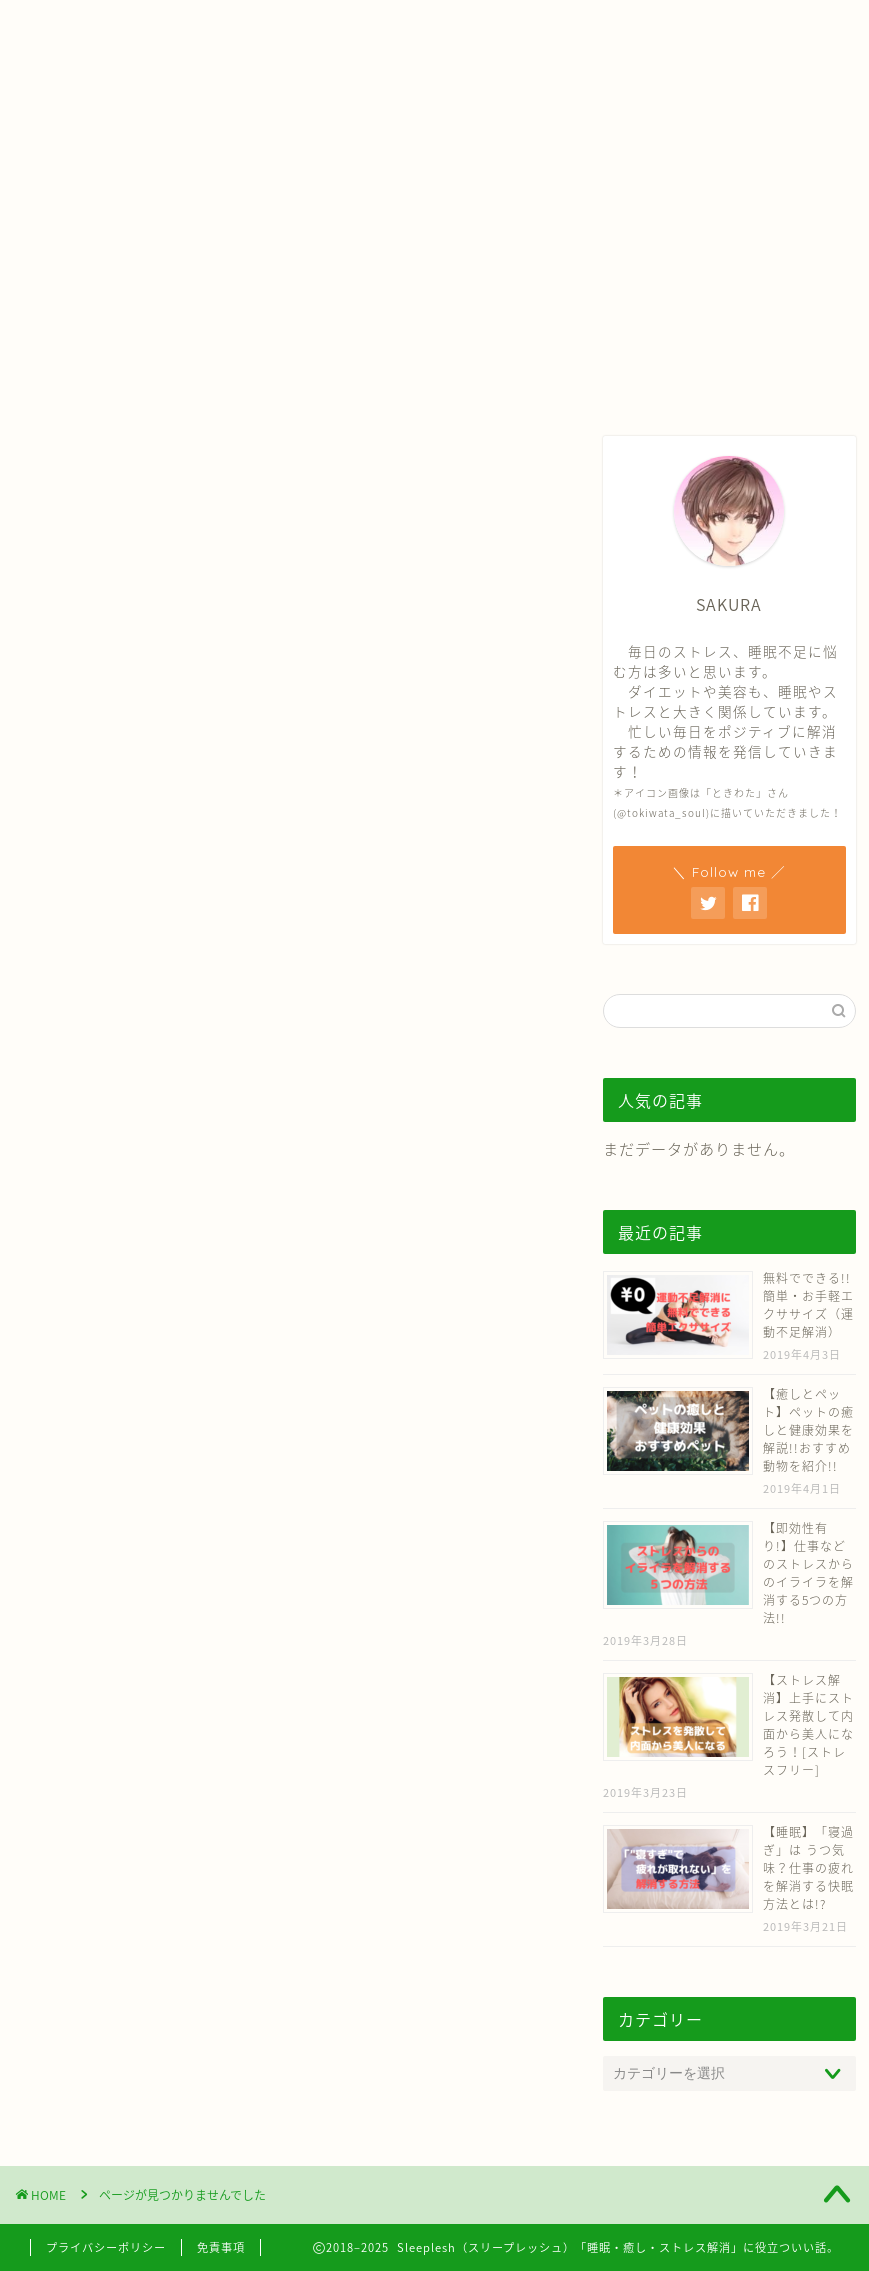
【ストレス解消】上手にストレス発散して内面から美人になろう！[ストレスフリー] (808, 1725)
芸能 (92, 1558)
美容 (92, 1523)
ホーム (287, 24)
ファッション (126, 1628)
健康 (92, 1417)
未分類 (100, 1663)
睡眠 (92, 1311)
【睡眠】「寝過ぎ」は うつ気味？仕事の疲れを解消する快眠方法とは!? (808, 1868)
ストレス (109, 1347)
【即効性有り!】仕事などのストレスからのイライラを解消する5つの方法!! (808, 1573)
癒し (92, 1382)
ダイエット (117, 1487)
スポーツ (109, 1593)
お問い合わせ (528, 24)
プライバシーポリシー (106, 2247)
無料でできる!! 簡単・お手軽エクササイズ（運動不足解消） (808, 1305)
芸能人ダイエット (143, 1452)
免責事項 (221, 2247)
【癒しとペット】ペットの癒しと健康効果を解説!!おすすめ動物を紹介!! (808, 1430)
